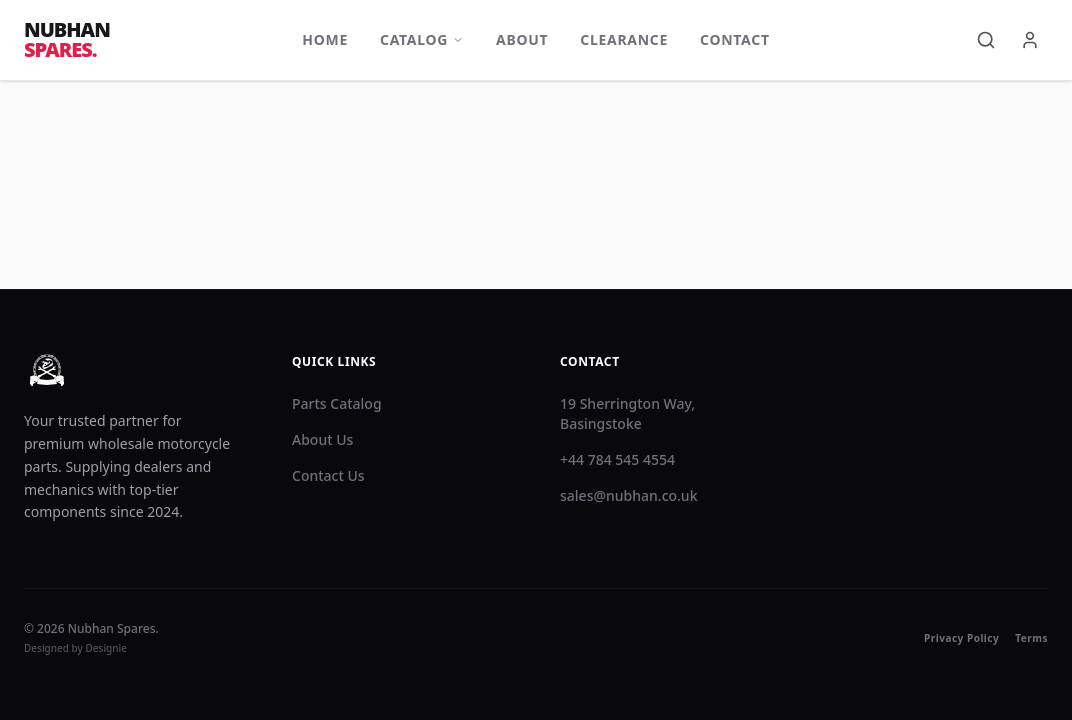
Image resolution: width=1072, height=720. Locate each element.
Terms (1031, 638)
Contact (735, 39)
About (522, 39)
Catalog (422, 39)
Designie (107, 648)
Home (325, 39)
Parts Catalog (337, 403)
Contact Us (328, 475)
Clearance (624, 39)
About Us (322, 439)
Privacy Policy (961, 638)
